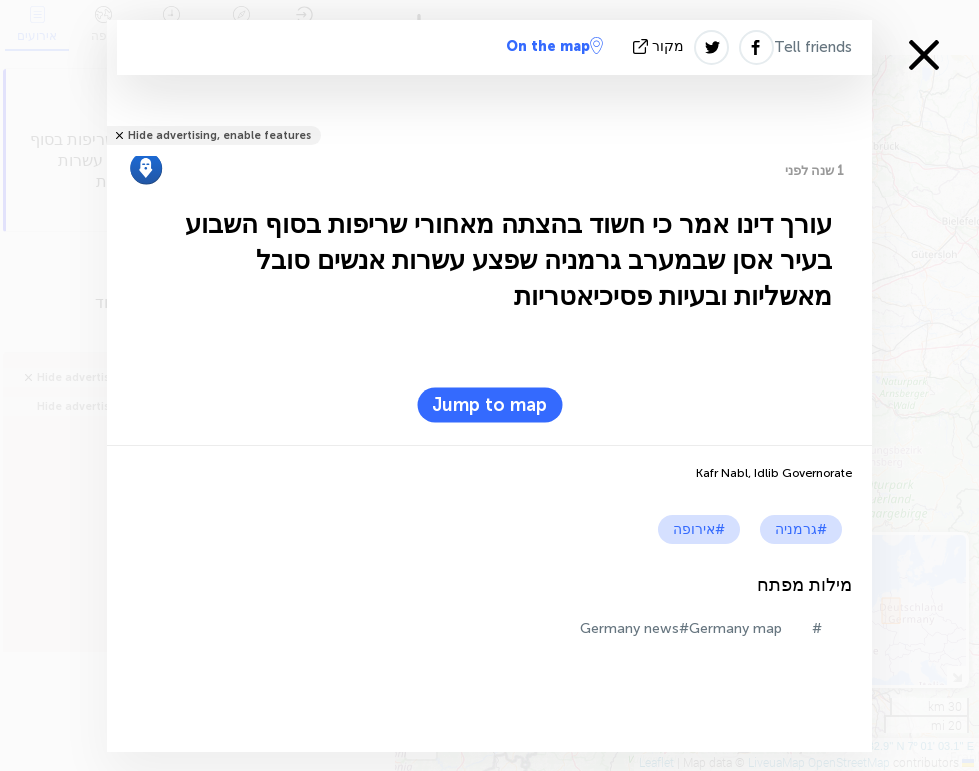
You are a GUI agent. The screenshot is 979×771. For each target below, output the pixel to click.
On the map (554, 46)
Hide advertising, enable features (219, 135)
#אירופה (699, 529)
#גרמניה (801, 529)
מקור (660, 46)
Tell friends (813, 47)
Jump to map (489, 405)
